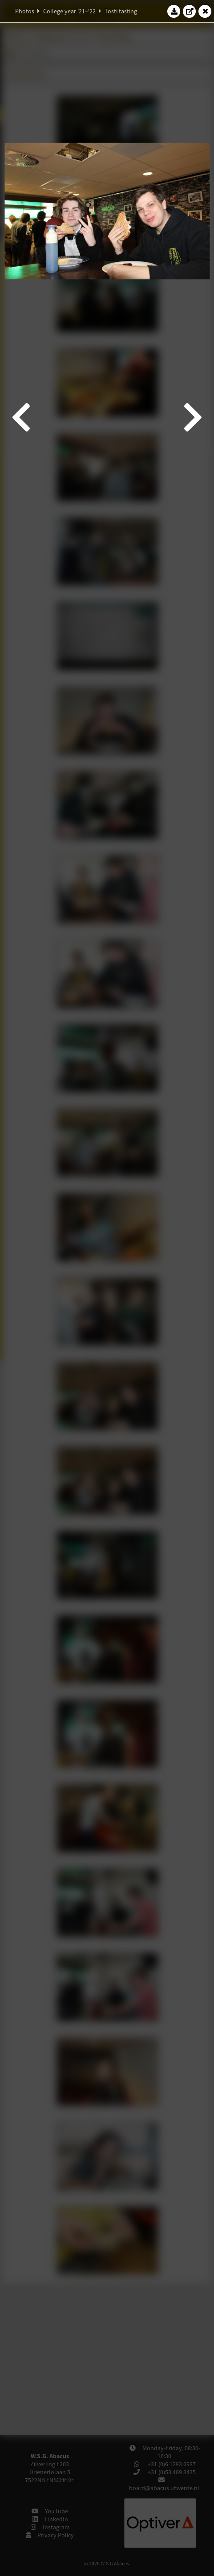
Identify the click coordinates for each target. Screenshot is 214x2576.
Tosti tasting (121, 11)
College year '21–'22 (69, 11)
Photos (24, 11)
